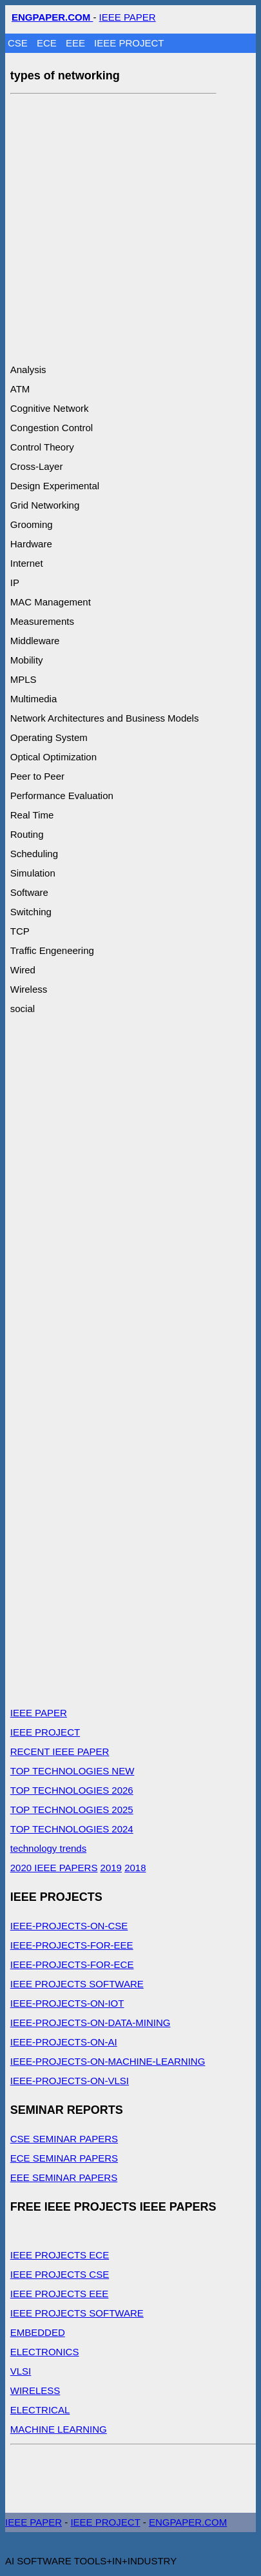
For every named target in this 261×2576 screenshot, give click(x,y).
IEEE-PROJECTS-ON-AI (63, 2041)
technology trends (48, 1848)
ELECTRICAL (40, 2409)
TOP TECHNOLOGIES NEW (72, 1770)
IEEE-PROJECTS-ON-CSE (69, 1925)
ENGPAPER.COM (188, 2522)
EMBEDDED (37, 2332)
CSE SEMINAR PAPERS (64, 2138)
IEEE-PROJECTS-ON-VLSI (69, 2080)
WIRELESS (35, 2390)
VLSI (21, 2371)
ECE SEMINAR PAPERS (64, 2158)
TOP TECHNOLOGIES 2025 (71, 1809)
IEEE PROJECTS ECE (59, 2254)
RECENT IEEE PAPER (60, 1751)
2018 (135, 1867)
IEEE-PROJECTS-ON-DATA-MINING (90, 2022)
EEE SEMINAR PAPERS (63, 2177)
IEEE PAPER (127, 17)
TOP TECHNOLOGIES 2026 (71, 1790)
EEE (77, 42)
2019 (111, 1867)
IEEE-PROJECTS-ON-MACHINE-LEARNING (108, 2061)
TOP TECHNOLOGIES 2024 (71, 1828)
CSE (19, 42)
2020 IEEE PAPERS (54, 1867)
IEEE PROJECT (129, 42)
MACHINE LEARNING (58, 2429)
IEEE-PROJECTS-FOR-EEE (71, 1945)
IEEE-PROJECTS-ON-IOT (67, 2003)
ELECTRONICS (44, 2351)
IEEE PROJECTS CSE (59, 2274)
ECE (48, 42)
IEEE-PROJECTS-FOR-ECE (72, 1964)
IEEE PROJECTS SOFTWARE (77, 1983)
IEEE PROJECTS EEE (59, 2293)
